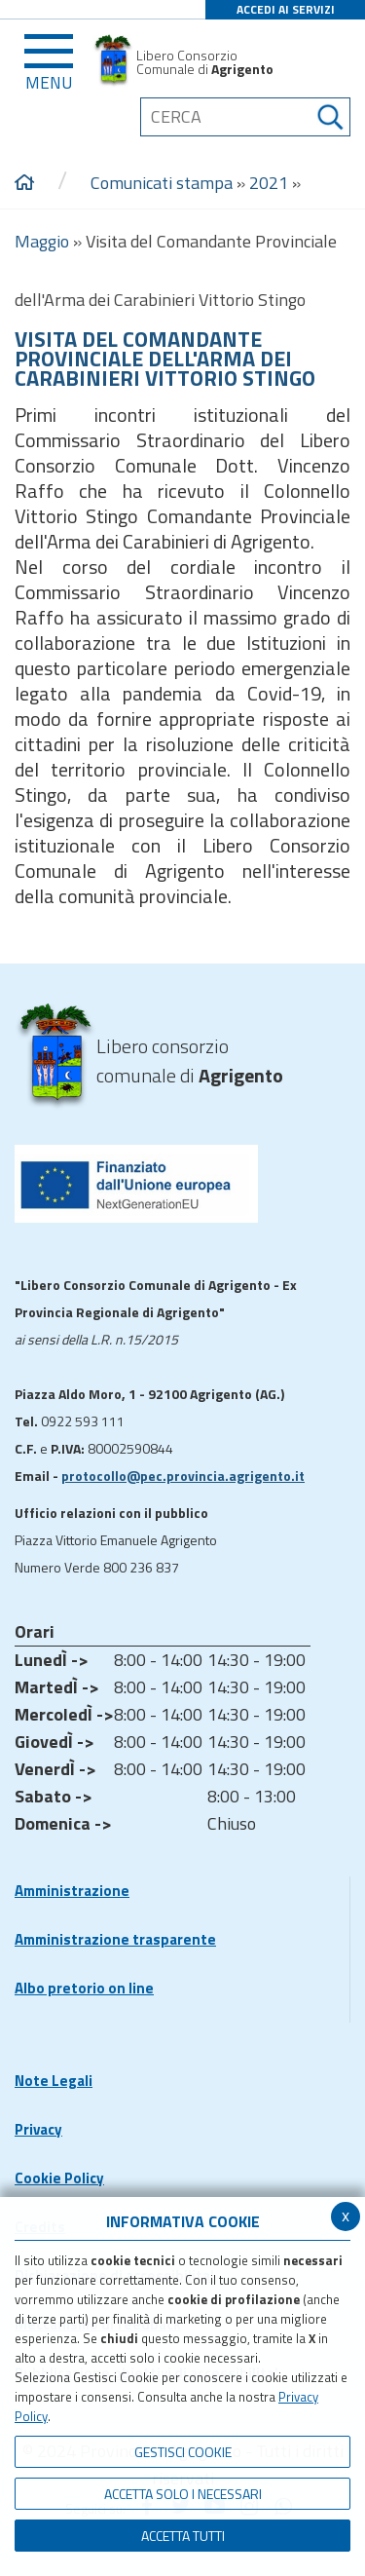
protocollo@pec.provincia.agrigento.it (183, 1475)
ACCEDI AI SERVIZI (286, 9)
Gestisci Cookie (183, 2452)
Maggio (42, 241)
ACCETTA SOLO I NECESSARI (183, 2493)
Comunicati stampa (162, 183)
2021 (268, 183)
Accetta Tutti (183, 2535)
